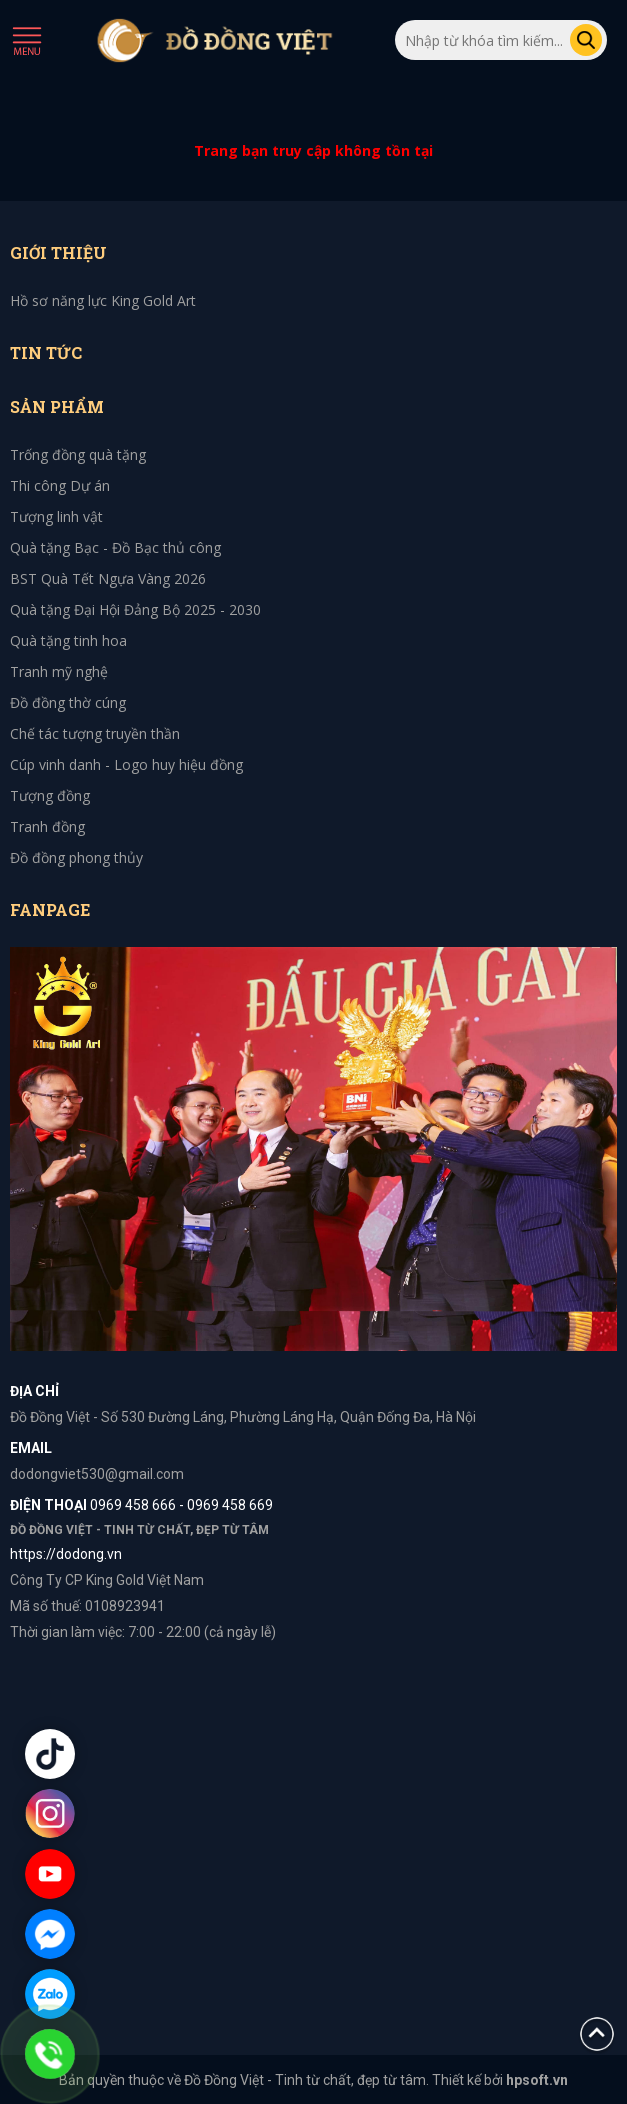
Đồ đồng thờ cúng (68, 702)
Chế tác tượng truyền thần (95, 733)
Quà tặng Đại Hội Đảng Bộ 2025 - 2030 (135, 609)
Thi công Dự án (60, 485)
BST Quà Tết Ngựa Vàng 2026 (108, 578)
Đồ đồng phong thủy (76, 857)
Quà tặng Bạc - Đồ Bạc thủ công (115, 547)
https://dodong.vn (66, 1554)
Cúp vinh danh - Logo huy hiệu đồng (126, 764)
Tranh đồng (47, 826)
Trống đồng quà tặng (78, 454)
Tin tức (46, 352)
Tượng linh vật (56, 516)
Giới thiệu (58, 252)
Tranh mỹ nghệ (59, 671)
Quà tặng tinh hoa (68, 640)
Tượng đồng (50, 795)
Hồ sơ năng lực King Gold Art (103, 300)
